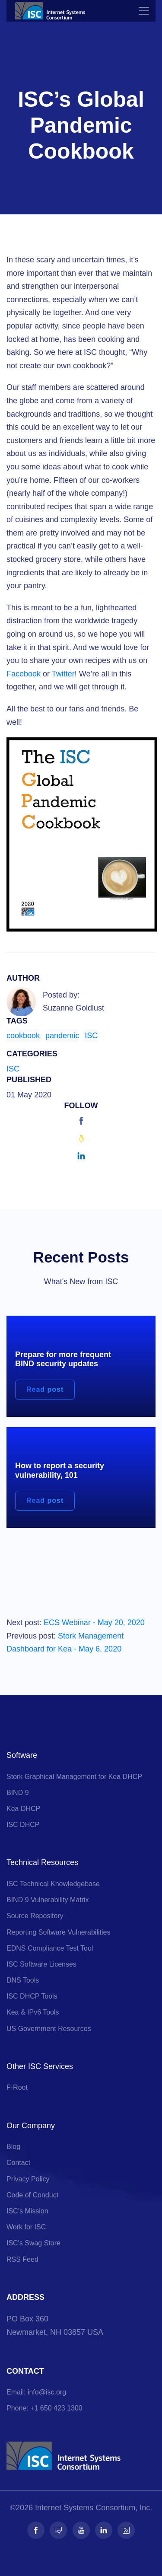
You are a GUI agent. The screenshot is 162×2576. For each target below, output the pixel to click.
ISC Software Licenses (41, 1964)
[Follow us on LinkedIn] (103, 2530)
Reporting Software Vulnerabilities (58, 1932)
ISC (91, 1035)
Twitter (63, 674)
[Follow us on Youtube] (81, 2530)
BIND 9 (17, 1792)
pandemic (62, 1035)
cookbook (23, 1035)
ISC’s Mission (27, 2211)
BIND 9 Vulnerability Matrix (47, 1899)
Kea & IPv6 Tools (32, 2012)
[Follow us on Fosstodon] (58, 2530)
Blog (13, 2146)
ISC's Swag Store (33, 2243)
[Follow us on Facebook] (35, 2530)
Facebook (23, 674)
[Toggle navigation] (144, 11)
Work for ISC (26, 2227)
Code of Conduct (32, 2195)
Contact (18, 2162)
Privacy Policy (28, 2179)
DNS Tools (22, 1980)
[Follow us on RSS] (126, 2530)
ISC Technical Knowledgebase (53, 1883)
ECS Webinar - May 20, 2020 (94, 1622)
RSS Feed (22, 2259)
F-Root (17, 2087)
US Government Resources (48, 2028)
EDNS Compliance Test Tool (49, 1948)
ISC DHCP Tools (31, 1996)
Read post (45, 1389)
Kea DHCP (23, 1808)
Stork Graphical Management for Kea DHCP (74, 1776)
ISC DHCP (22, 1824)
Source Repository (35, 1915)
